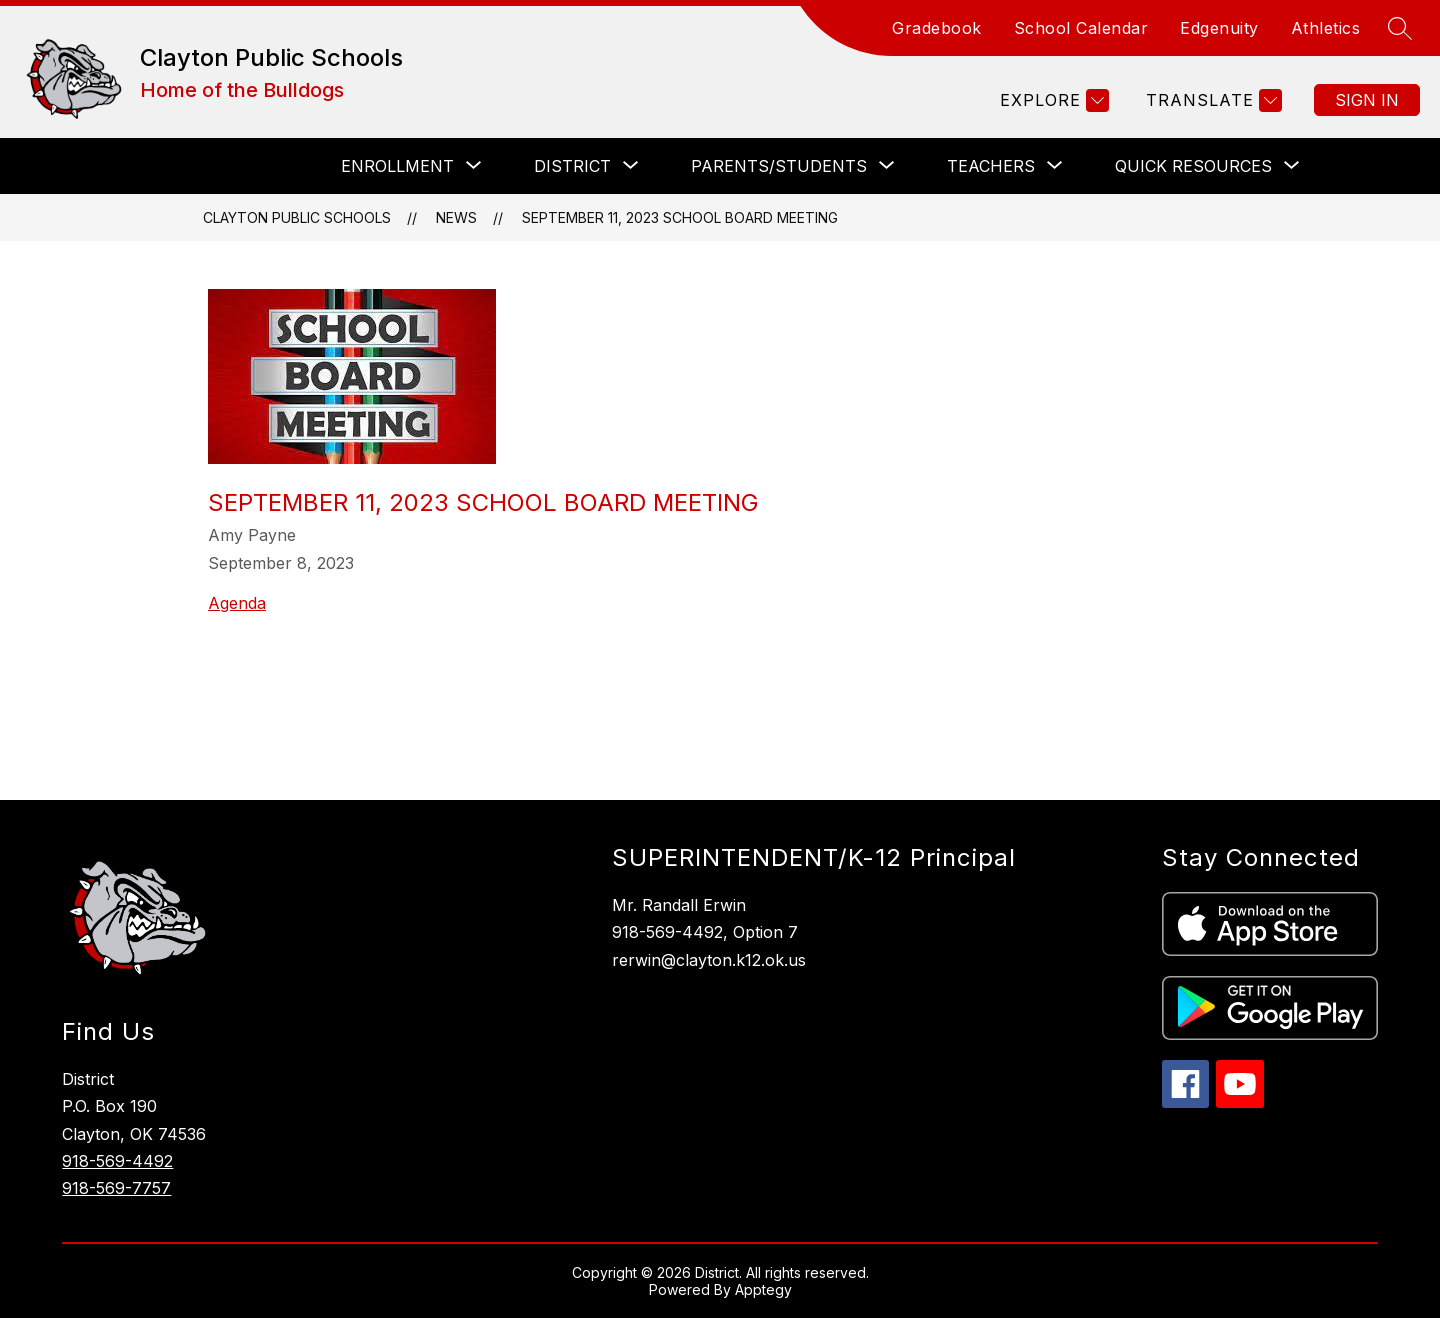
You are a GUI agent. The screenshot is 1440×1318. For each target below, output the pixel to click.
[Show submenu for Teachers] (991, 166)
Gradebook (937, 28)
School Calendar (1081, 28)
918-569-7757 (116, 1188)
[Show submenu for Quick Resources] (1193, 166)
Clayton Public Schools (297, 217)
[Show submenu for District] (572, 166)
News (456, 217)
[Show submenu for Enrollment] (397, 166)
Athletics (1326, 28)
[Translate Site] (1211, 100)
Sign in (1367, 100)
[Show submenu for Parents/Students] (779, 166)
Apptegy (763, 1289)
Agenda (237, 603)
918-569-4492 (117, 1161)
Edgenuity (1219, 28)
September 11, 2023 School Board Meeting (680, 217)
